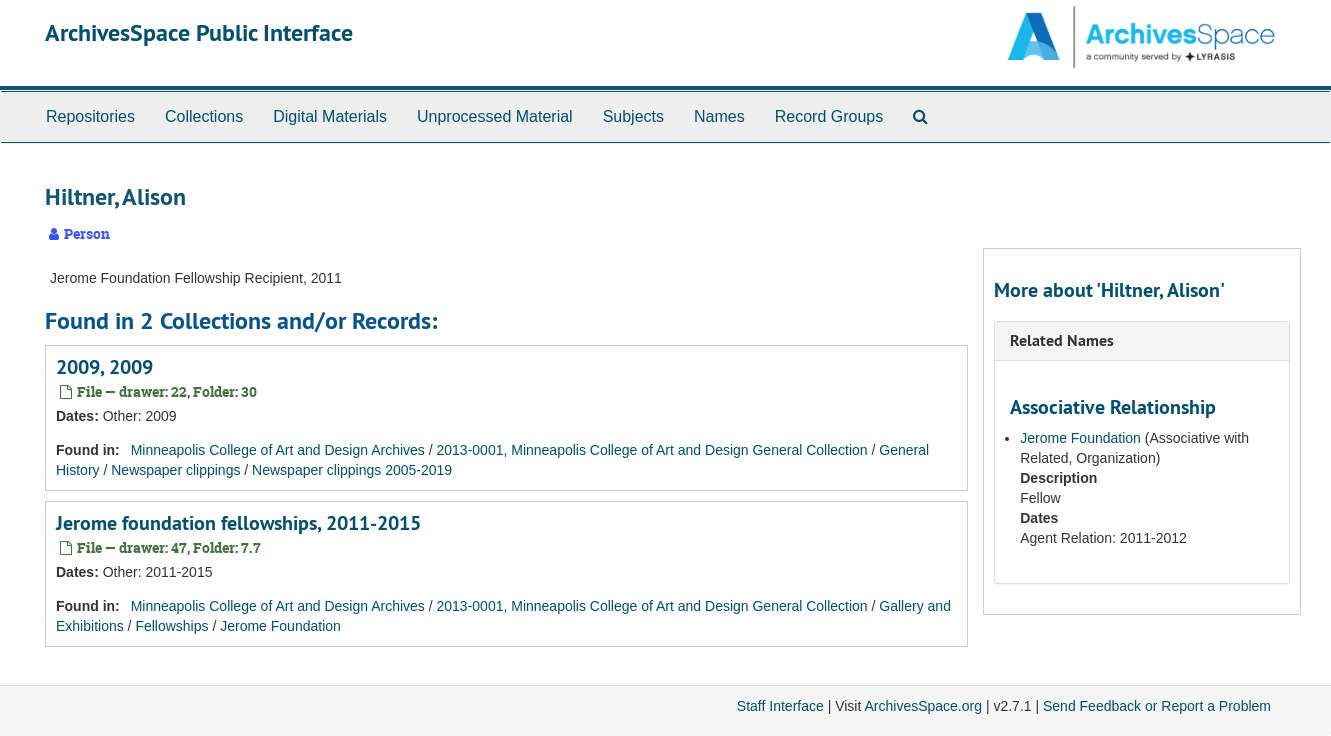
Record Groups (829, 116)
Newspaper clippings (175, 470)
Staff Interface (780, 706)
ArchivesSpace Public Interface (199, 32)
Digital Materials (330, 116)
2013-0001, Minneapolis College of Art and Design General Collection (652, 450)
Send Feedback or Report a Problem (1157, 706)
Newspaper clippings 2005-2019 (352, 470)
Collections (204, 116)
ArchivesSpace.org (923, 706)
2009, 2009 (104, 367)
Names (719, 116)
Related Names (1062, 340)
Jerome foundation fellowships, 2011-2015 (238, 523)
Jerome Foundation (280, 626)
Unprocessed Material (495, 116)
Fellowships (171, 626)
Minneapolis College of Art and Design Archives (278, 450)
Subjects (633, 116)
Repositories (90, 116)
